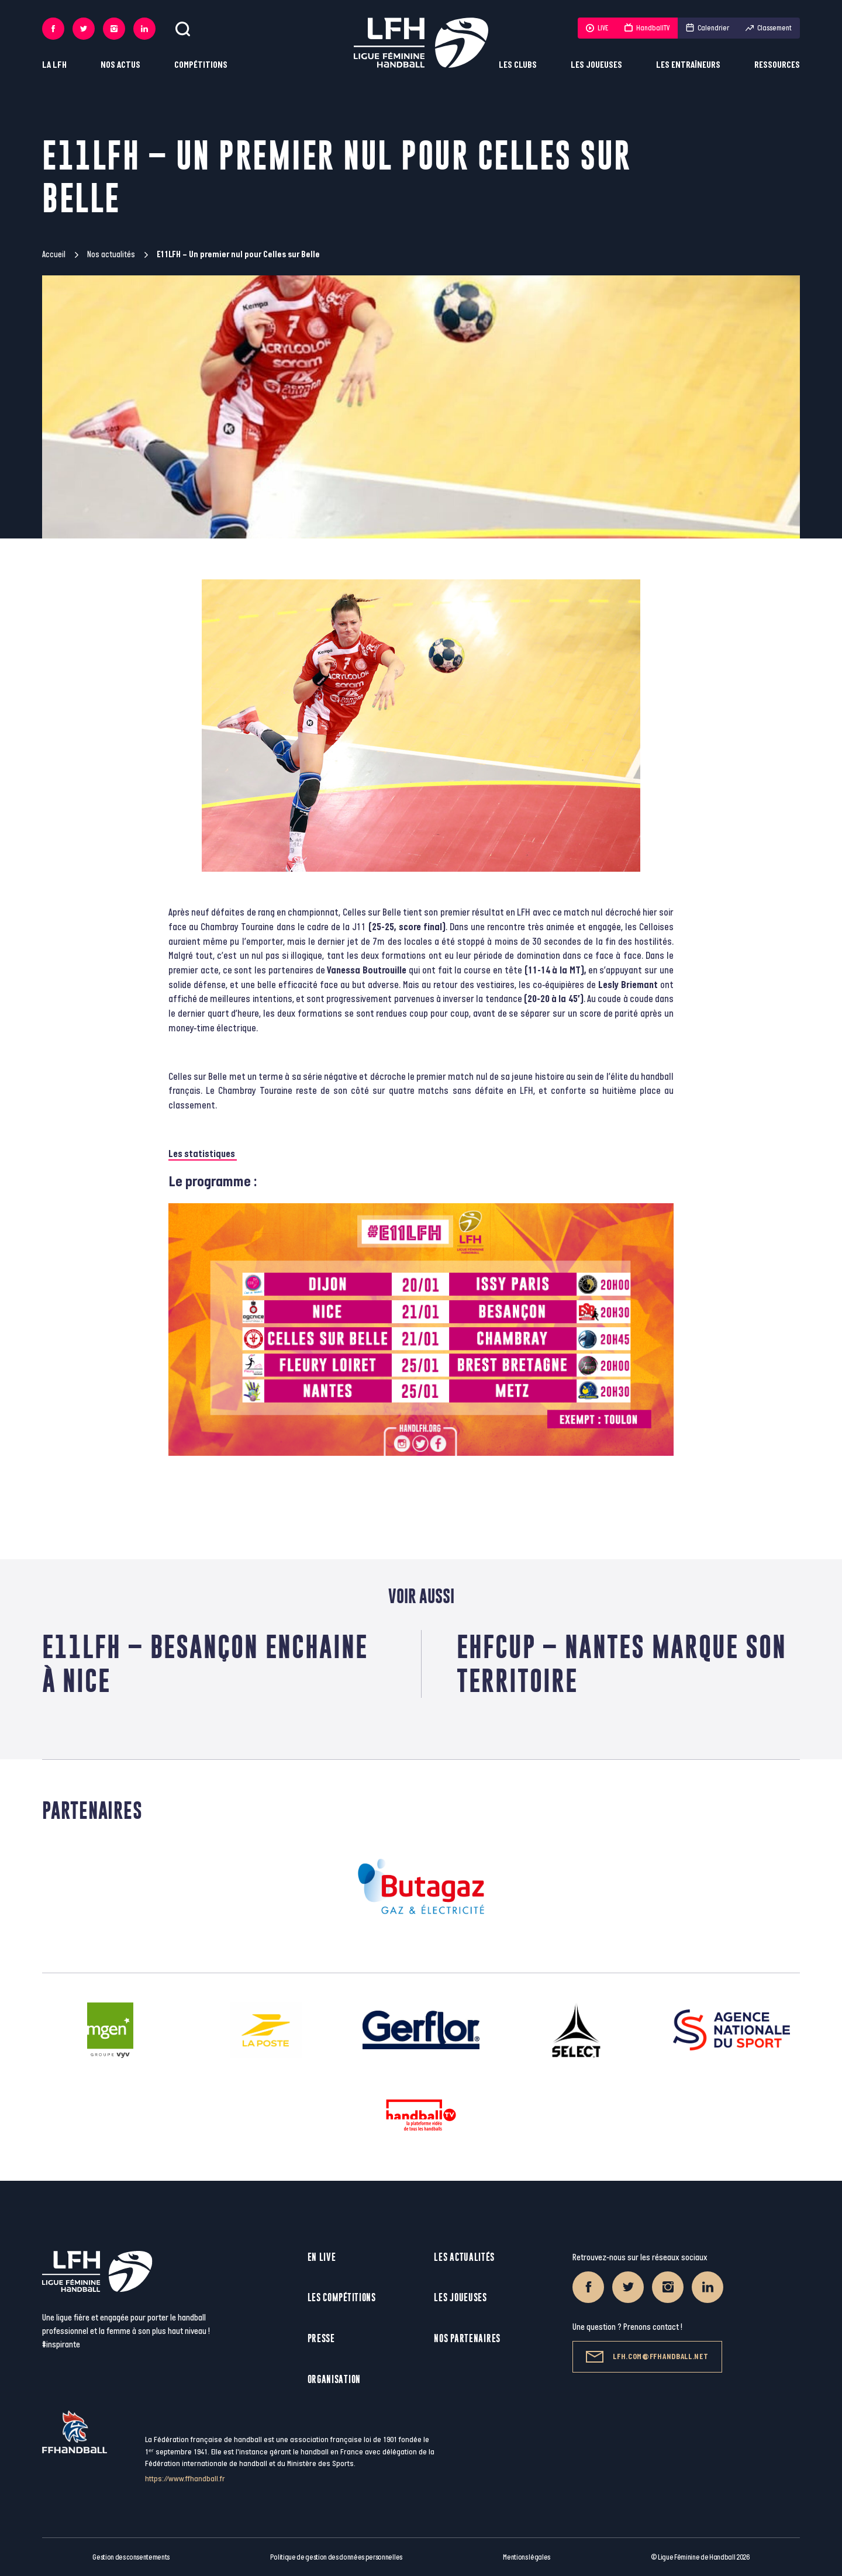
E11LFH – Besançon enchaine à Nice (205, 1663)
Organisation (334, 2379)
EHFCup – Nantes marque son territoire (621, 1663)
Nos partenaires (467, 2338)
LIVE (597, 28)
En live (322, 2257)
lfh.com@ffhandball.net (647, 2357)
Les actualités (464, 2257)
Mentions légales (526, 2557)
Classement (769, 28)
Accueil (53, 254)
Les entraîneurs (688, 65)
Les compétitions (342, 2297)
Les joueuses (596, 65)
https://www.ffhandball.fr (185, 2479)
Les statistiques (202, 1154)
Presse (321, 2338)
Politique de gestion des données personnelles (336, 2557)
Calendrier (707, 28)
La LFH (54, 65)
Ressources (777, 65)
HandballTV (647, 28)
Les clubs (518, 65)
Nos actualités (111, 254)
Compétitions (200, 65)
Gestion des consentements (131, 2557)
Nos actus (120, 65)
